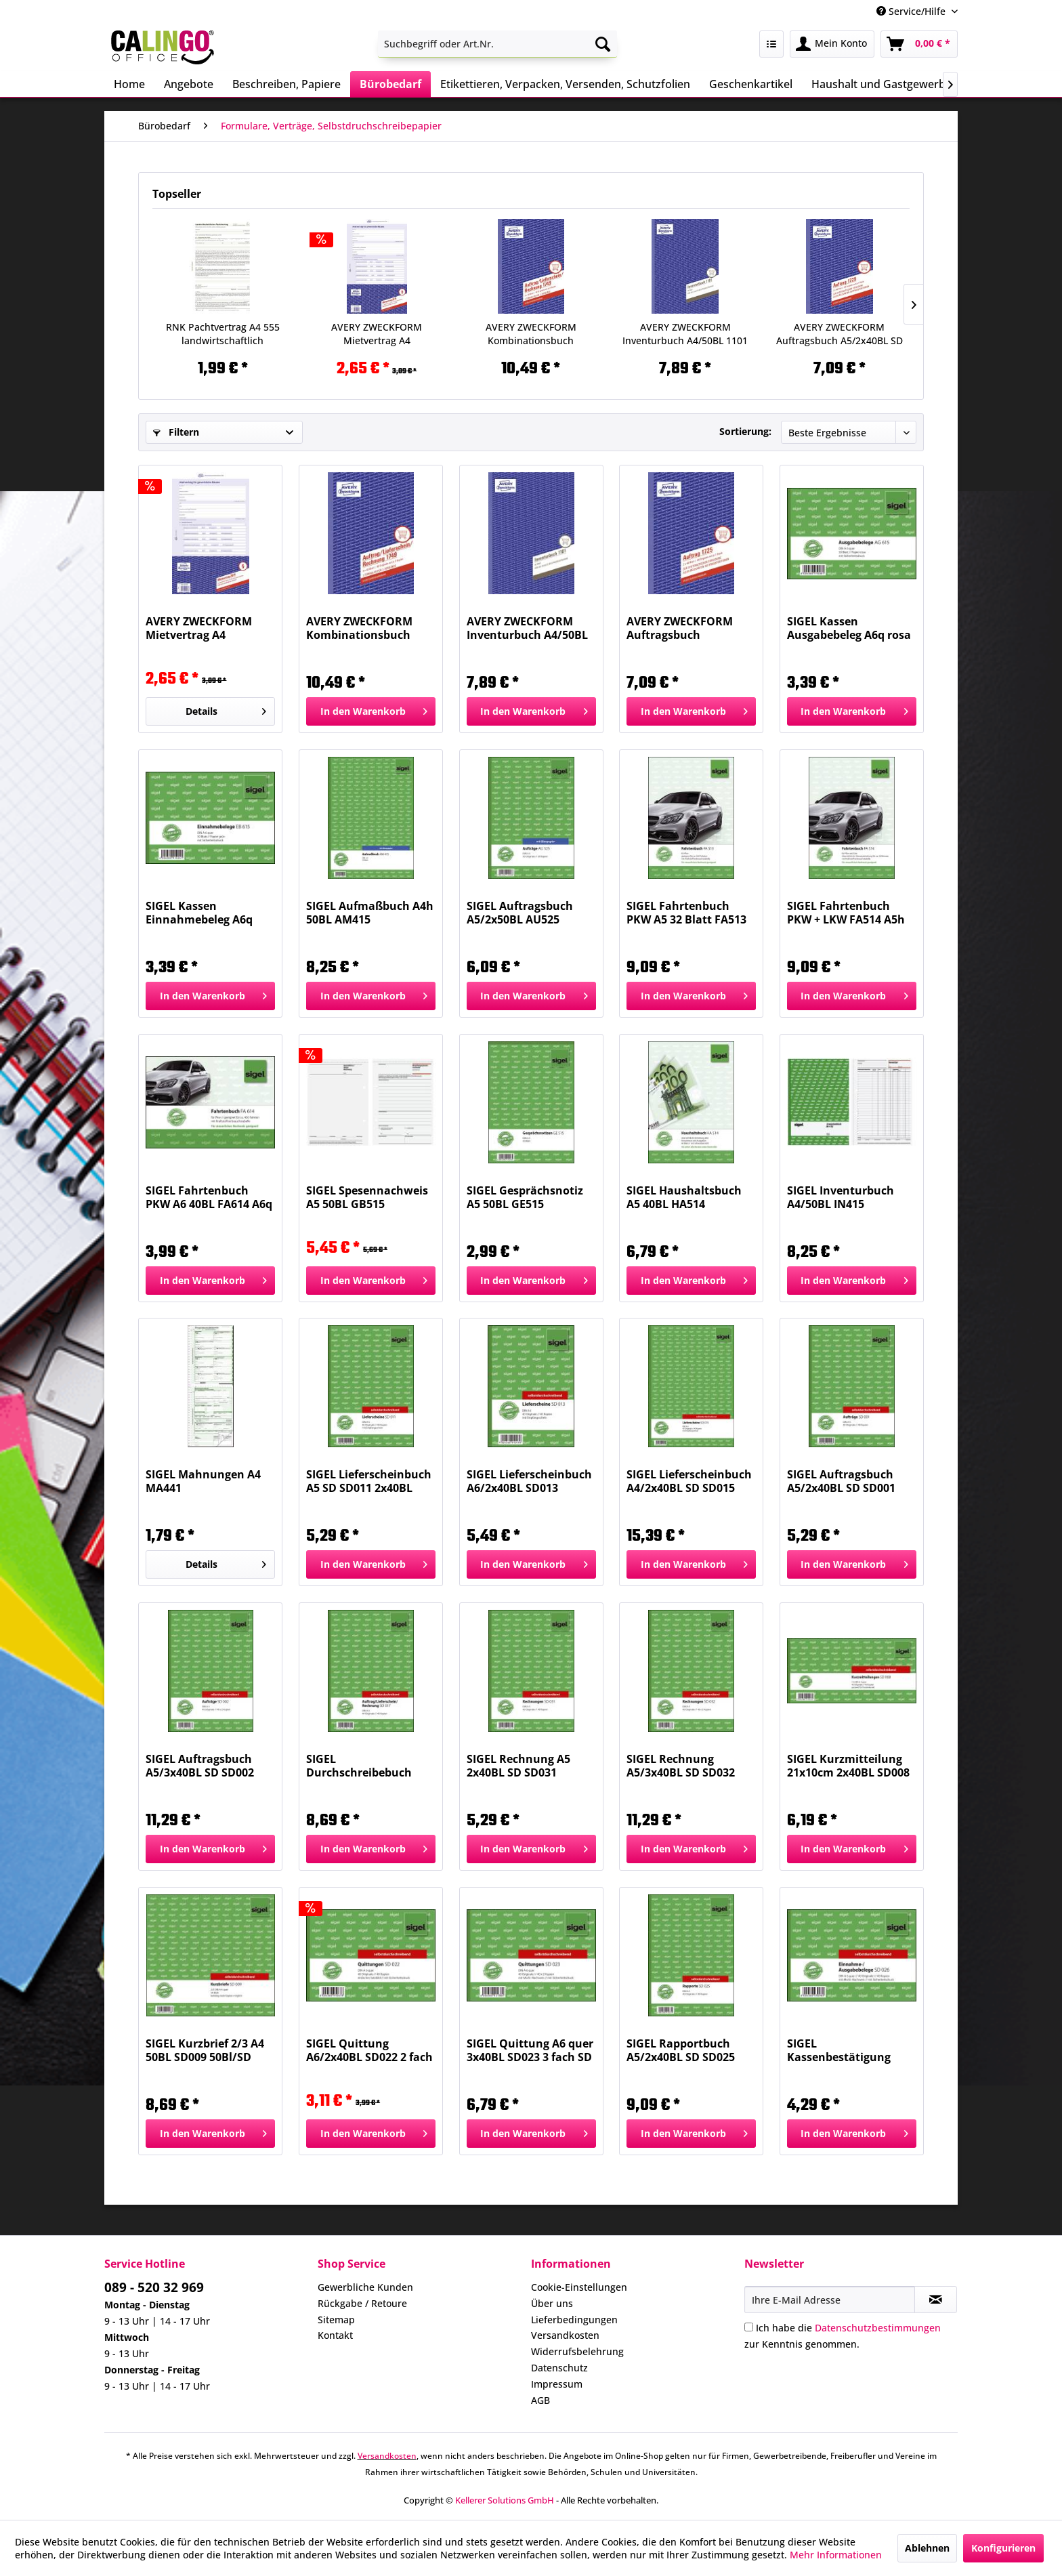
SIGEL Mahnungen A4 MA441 (203, 1481)
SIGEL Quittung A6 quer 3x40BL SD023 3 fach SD (530, 2050)
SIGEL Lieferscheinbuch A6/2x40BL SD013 (529, 1481)
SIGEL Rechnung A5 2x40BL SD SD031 (518, 1765)
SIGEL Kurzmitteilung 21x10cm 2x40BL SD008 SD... (848, 1765)
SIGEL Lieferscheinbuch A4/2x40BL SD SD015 (689, 1481)
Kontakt (335, 2335)
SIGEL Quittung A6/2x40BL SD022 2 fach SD (369, 2050)
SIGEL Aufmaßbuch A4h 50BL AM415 (369, 912)
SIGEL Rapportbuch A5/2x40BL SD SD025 (680, 2050)
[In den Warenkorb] (371, 711)
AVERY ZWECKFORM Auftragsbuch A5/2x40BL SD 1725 (839, 334)
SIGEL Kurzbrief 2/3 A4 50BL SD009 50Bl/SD (205, 2050)
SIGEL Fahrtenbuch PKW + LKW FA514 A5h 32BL (846, 912)
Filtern (176, 431)
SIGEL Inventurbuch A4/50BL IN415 (840, 1197)
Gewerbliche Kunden (365, 2287)
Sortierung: (745, 431)
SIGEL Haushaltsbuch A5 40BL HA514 (684, 1197)
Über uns (552, 2303)
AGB (540, 2400)
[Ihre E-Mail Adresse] (829, 2299)
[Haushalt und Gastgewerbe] (881, 84)
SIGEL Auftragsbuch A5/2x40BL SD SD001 (841, 1481)
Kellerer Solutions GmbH (504, 2500)
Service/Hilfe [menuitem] (912, 11)
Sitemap (336, 2319)
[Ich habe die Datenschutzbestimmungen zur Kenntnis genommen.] (748, 2327)
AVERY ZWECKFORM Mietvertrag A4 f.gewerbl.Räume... (376, 334)
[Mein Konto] (832, 44)
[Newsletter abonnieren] (935, 2299)
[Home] (129, 84)
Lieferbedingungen (574, 2319)
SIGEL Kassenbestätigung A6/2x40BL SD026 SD (841, 2050)
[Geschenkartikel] (751, 84)
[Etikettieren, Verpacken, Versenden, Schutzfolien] (565, 84)
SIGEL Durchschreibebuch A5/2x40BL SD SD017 (360, 1765)
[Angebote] (188, 84)
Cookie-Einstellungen (579, 2287)
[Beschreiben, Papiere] (286, 84)
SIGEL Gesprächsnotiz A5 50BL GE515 (525, 1197)
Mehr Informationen (836, 2554)
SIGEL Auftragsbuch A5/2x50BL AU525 (520, 912)
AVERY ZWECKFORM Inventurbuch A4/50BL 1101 (685, 333)
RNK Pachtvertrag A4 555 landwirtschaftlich (223, 333)
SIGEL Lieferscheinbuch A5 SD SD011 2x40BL (368, 1481)
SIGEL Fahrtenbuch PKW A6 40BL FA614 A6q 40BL (209, 1197)
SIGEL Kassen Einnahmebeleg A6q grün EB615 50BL (199, 912)
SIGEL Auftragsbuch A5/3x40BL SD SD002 (200, 1765)
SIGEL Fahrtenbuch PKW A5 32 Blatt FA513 (686, 912)
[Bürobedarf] (390, 84)
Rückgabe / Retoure (362, 2303)
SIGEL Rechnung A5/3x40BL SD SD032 (680, 1765)
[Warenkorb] (919, 44)
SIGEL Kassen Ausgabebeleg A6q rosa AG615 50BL (849, 628)
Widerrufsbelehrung (577, 2351)
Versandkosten (565, 2335)
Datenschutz (559, 2367)
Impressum (556, 2383)
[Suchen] (603, 44)
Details (226, 709)
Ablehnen (927, 2547)
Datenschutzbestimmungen (878, 2327)
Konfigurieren (1003, 2547)
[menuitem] (497, 44)
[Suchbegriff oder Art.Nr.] (497, 44)
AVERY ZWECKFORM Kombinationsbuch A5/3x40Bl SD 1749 (531, 334)
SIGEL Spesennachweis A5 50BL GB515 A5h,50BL (367, 1197)
